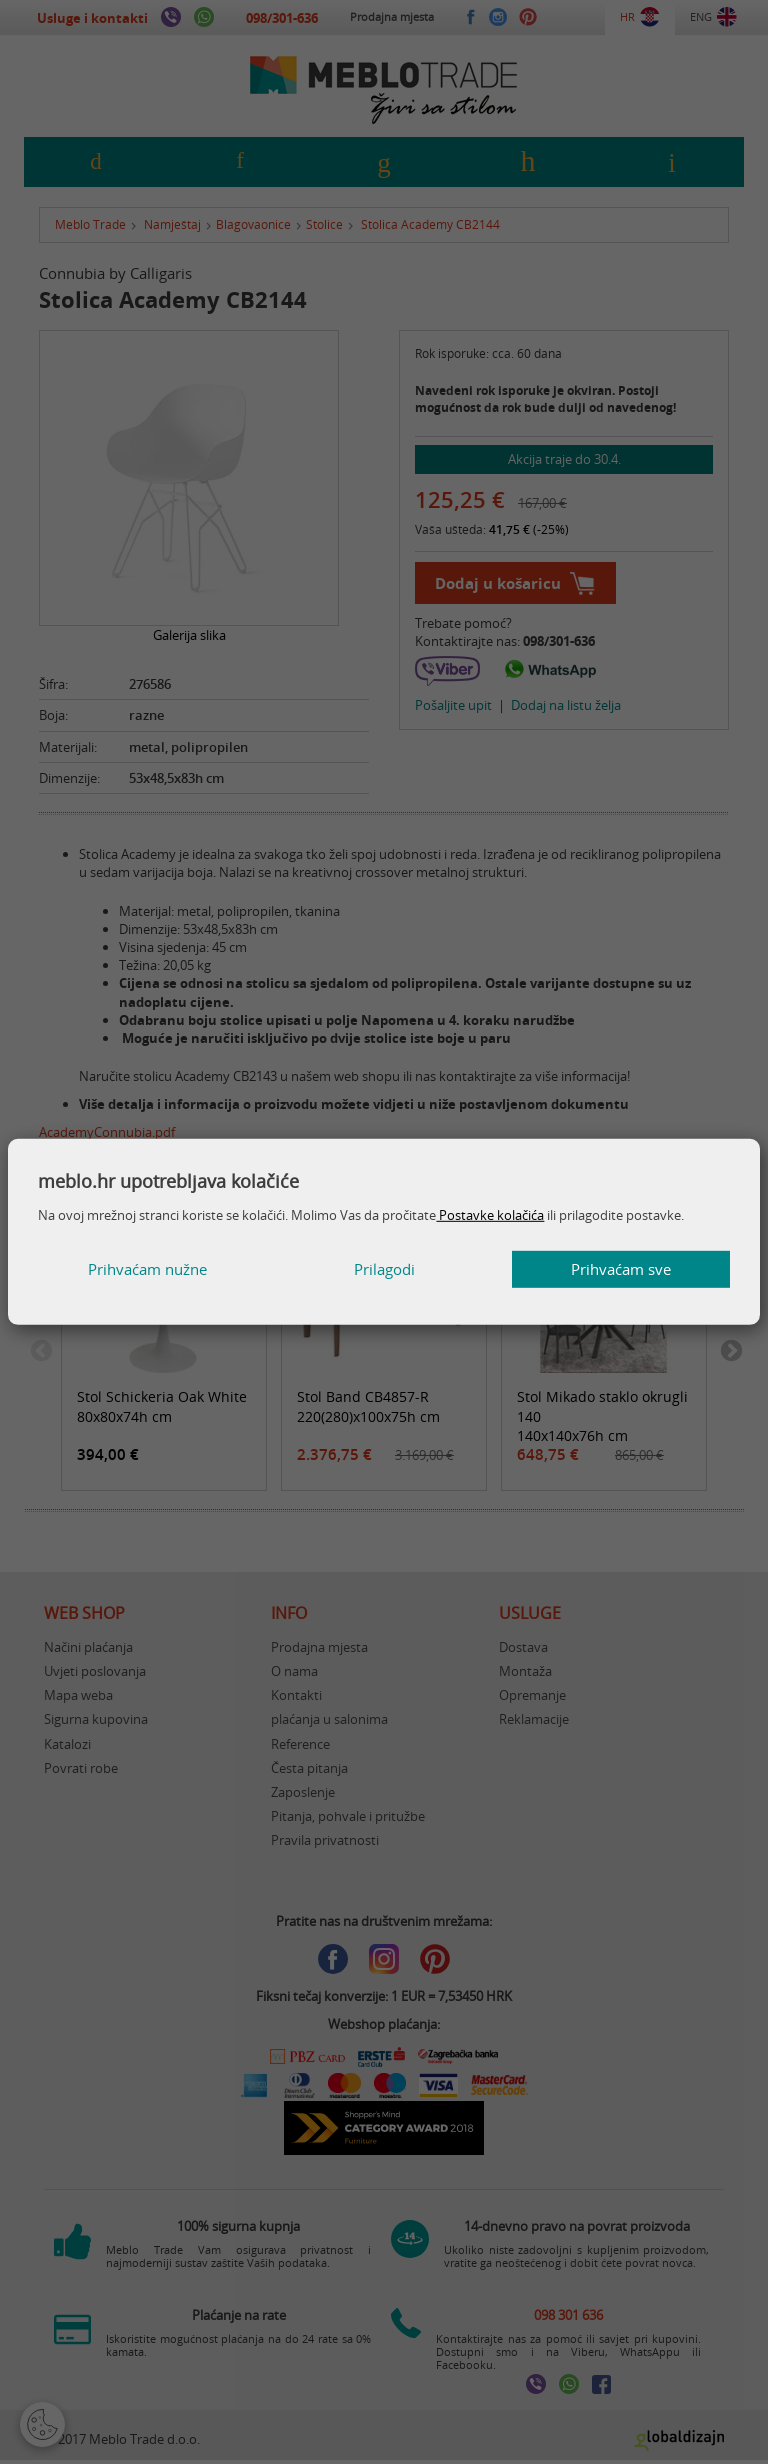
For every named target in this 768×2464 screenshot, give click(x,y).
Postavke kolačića (490, 1215)
